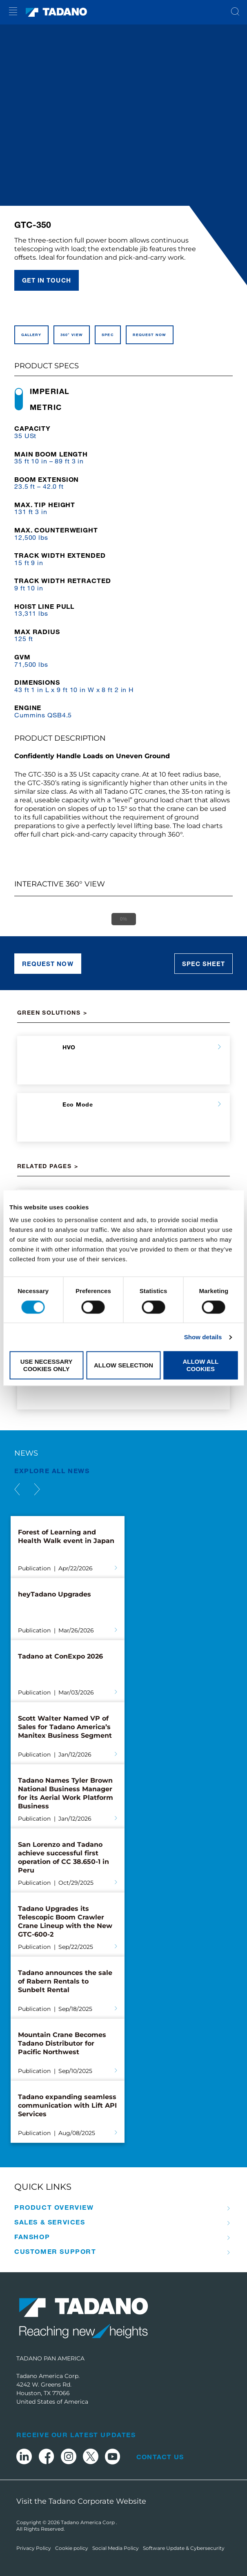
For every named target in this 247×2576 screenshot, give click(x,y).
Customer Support (55, 2251)
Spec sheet (203, 963)
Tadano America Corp (88, 2522)
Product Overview (54, 2207)
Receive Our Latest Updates (76, 2434)
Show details (203, 1337)
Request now (47, 963)
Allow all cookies (200, 1365)
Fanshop (32, 2236)
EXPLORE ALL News (52, 1470)
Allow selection (123, 1365)
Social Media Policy (115, 2548)
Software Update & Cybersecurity (184, 2548)
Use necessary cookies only (46, 1365)
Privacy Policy (33, 2548)
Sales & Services (49, 2222)
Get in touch (46, 280)
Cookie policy (71, 2548)
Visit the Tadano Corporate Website (81, 2501)
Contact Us (160, 2456)
